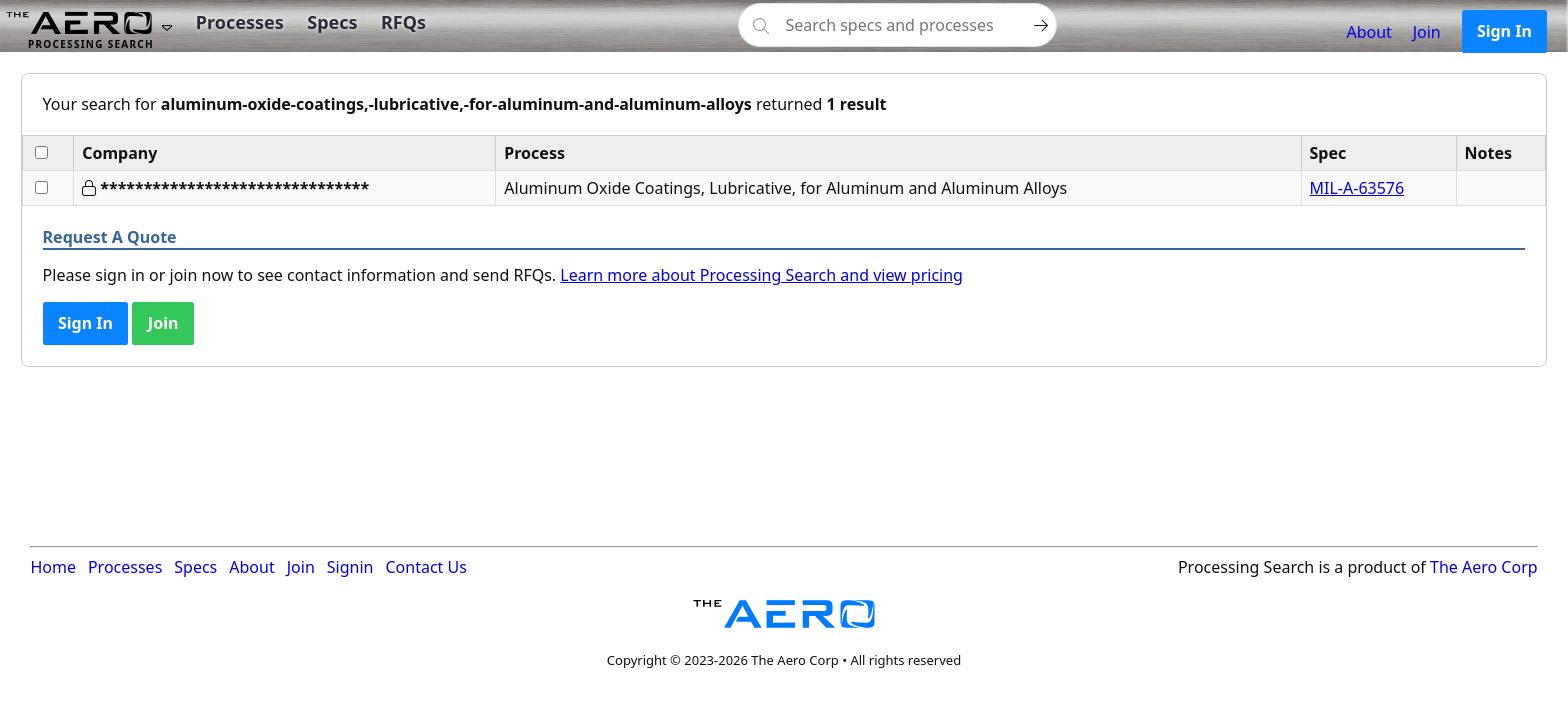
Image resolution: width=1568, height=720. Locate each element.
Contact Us (425, 567)
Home (53, 567)
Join (1427, 32)
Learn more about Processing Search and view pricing (761, 275)
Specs (332, 22)
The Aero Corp (1484, 567)
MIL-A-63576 (1357, 188)
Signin (350, 567)
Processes (240, 22)
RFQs (403, 22)
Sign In (1504, 31)
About (1368, 32)
